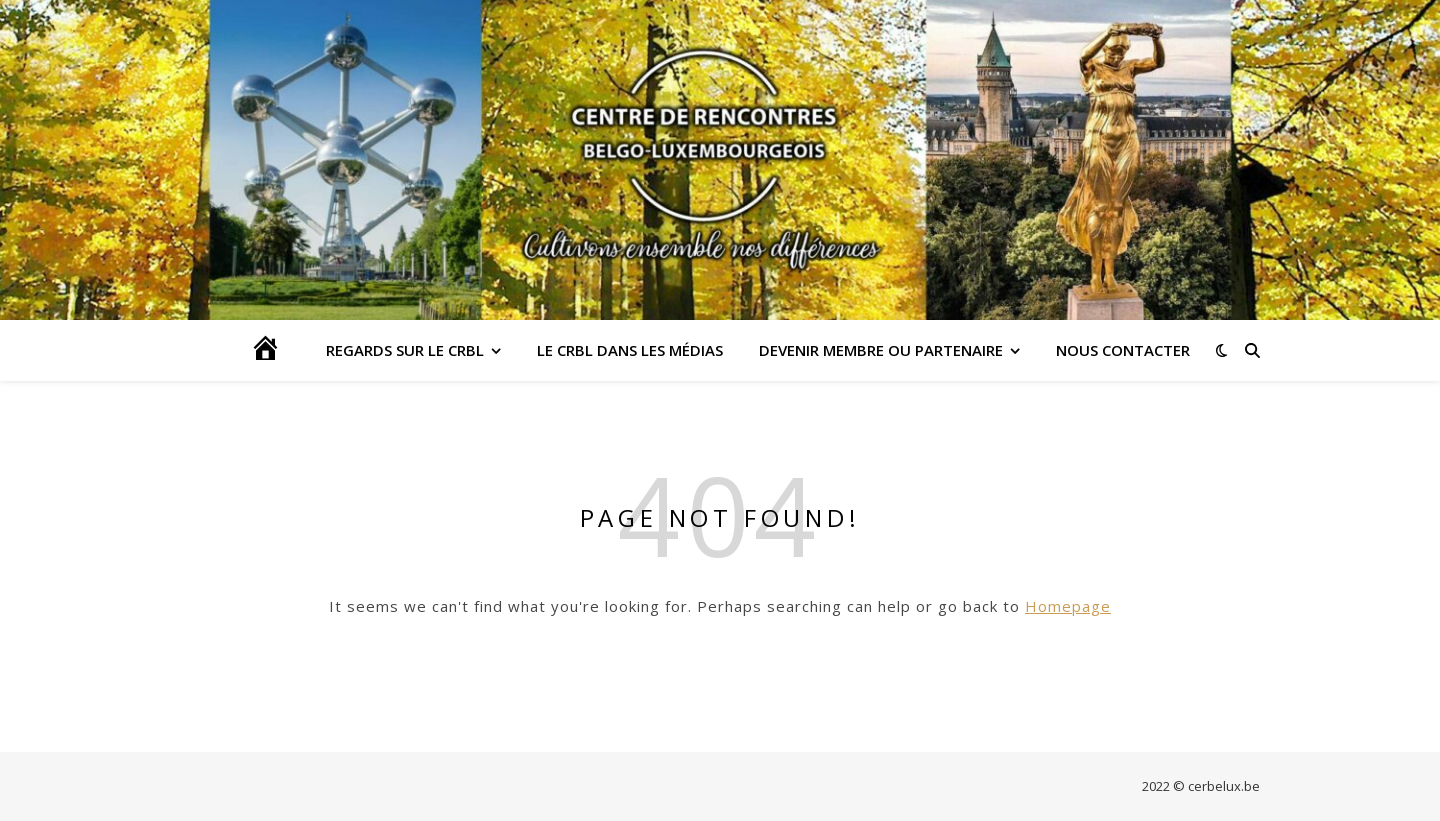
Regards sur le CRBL (405, 350)
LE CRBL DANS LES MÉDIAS (630, 350)
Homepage (1068, 606)
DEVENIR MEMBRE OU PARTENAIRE (881, 350)
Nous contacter (1123, 350)
